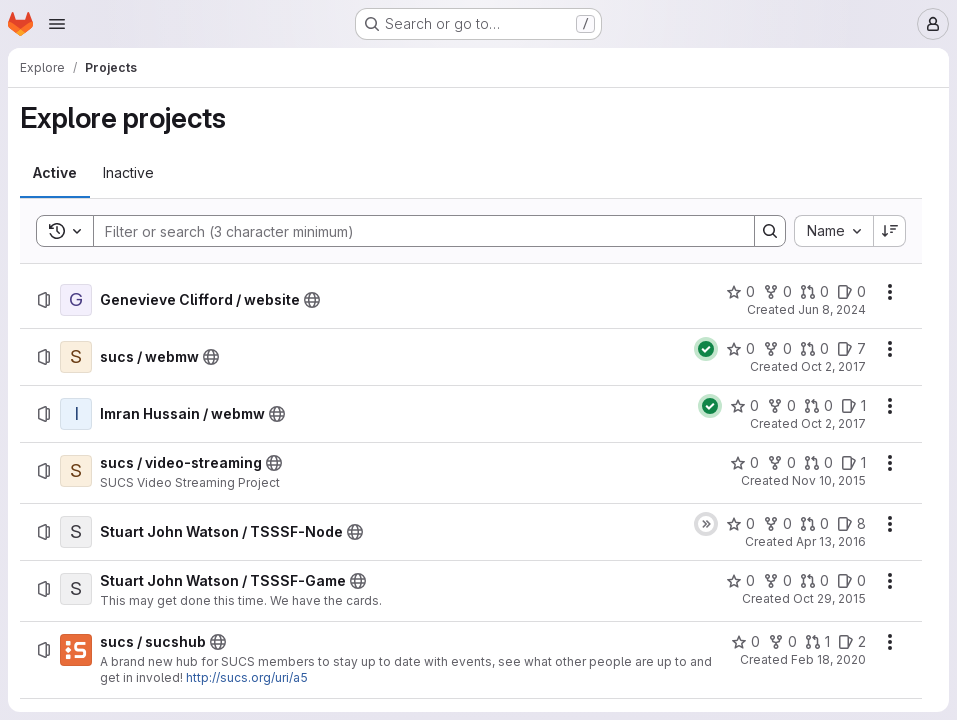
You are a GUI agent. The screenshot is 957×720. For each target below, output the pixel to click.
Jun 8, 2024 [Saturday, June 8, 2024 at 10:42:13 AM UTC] (832, 309)
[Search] (414, 231)
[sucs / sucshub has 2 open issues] (852, 642)
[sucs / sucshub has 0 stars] (745, 642)
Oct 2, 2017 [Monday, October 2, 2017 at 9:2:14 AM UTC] (833, 423)
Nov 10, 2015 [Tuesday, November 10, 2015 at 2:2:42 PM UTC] (829, 480)
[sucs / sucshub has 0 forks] (782, 642)
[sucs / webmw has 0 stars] (740, 349)
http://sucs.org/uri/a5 (247, 677)
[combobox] (833, 231)
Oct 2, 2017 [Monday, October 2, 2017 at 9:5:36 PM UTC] (833, 366)
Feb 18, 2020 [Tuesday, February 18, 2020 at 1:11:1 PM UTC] (828, 659)
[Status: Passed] (706, 349)
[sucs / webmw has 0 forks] (777, 349)
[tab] (55, 173)
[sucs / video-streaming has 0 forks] (781, 463)
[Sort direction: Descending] (890, 231)
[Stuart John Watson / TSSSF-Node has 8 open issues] (851, 524)
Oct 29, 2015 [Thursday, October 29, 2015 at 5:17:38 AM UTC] (829, 598)
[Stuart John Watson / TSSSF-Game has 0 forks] (777, 581)
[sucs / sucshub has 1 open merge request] (817, 642)
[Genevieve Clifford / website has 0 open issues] (851, 292)
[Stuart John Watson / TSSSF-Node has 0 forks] (777, 524)
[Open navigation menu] (57, 24)
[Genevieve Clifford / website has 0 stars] (740, 292)
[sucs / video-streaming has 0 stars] (744, 463)
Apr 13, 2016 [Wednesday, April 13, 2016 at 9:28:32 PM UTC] (831, 541)
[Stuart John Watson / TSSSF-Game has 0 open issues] (851, 581)
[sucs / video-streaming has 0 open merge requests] (818, 463)
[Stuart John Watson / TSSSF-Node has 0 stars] (740, 524)
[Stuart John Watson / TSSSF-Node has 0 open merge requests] (814, 524)
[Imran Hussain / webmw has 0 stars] (744, 406)
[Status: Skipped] (706, 524)
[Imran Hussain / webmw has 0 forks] (781, 406)
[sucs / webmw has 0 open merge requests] (814, 349)
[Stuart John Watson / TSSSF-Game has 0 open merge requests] (814, 581)
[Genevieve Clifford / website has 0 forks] (777, 292)
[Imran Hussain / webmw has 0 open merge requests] (818, 406)
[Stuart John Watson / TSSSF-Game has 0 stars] (740, 581)
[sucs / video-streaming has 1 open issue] (853, 463)
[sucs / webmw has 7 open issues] (851, 349)
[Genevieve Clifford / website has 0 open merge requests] (814, 292)
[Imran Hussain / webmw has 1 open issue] (853, 406)
